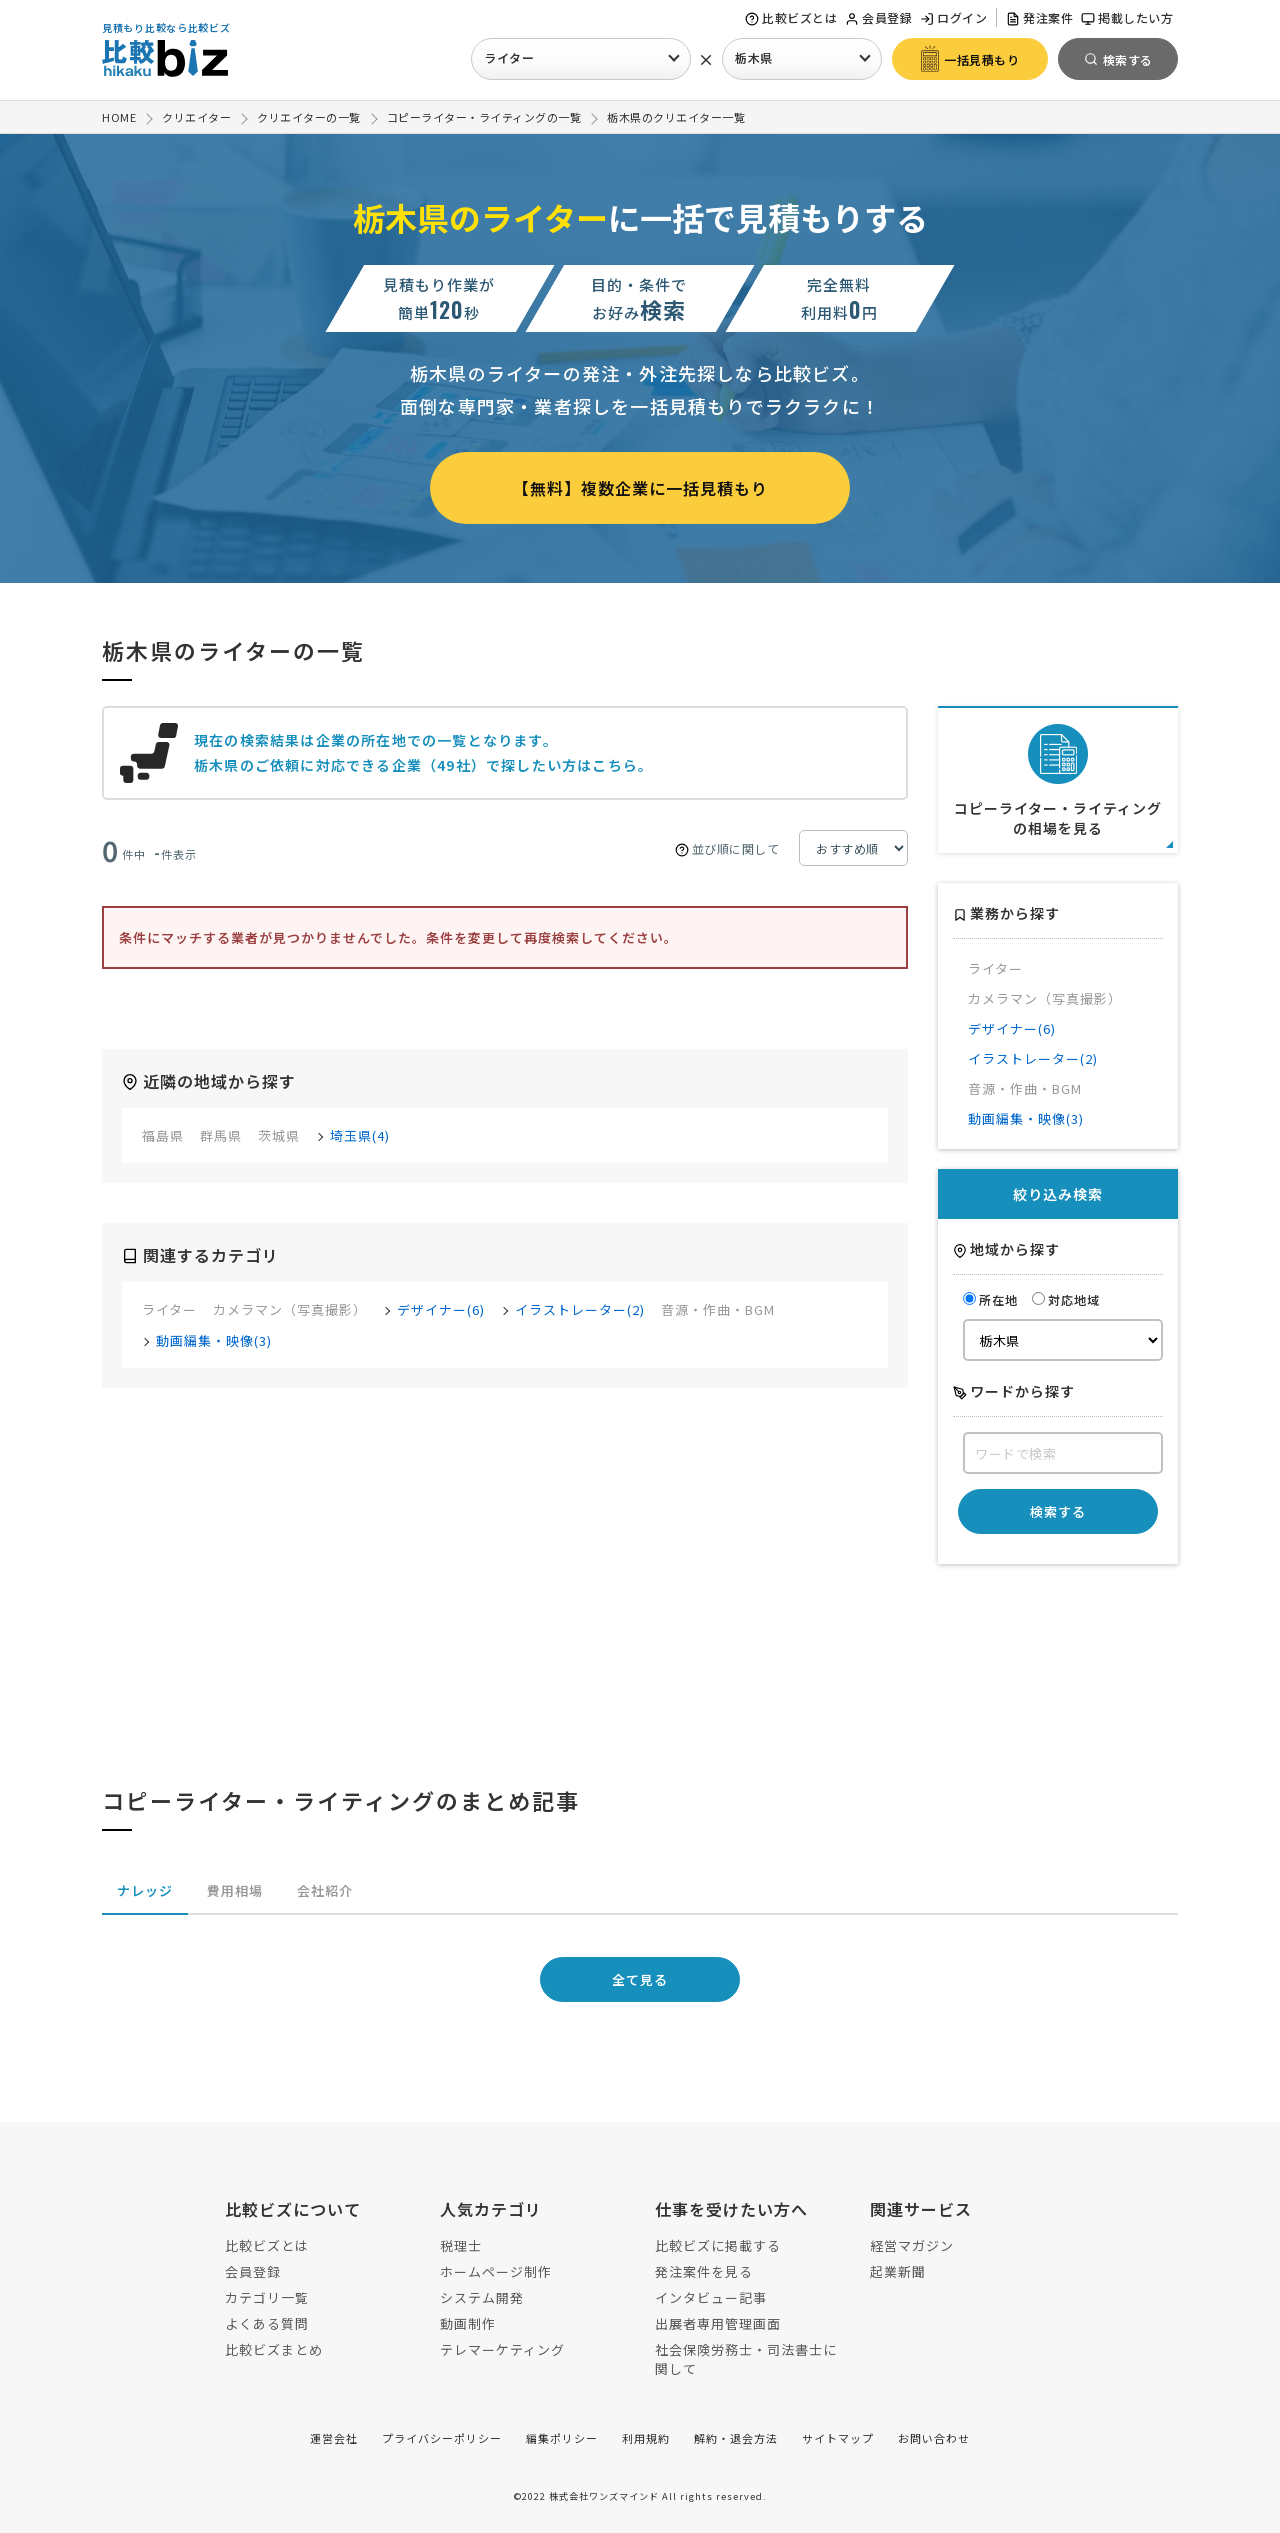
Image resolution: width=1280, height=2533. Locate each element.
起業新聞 (898, 2271)
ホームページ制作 (496, 2271)
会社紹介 (325, 1890)
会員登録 (878, 17)
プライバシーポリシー (442, 2438)
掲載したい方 (1127, 17)
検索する (1058, 1511)
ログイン (953, 17)
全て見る (640, 1979)
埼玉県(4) (360, 1135)
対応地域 (1066, 1299)
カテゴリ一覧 (267, 2297)
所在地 (990, 1299)
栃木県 (754, 57)
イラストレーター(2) (580, 1309)
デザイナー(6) (441, 1309)
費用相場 (235, 1890)
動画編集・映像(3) (214, 1340)
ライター (509, 57)
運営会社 (334, 2438)
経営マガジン (912, 2245)
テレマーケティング (502, 2349)
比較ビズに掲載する (718, 2245)
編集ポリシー (562, 2438)
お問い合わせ (934, 2438)
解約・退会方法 (736, 2438)
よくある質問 (267, 2323)
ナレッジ (145, 1890)
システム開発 (482, 2297)
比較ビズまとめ (274, 2349)
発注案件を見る (704, 2271)
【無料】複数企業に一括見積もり (640, 488)
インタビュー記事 (711, 2297)
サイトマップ (838, 2438)
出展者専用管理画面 (718, 2323)
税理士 (461, 2245)
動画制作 (468, 2323)
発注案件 (1039, 17)
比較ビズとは (791, 17)
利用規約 (646, 2438)
